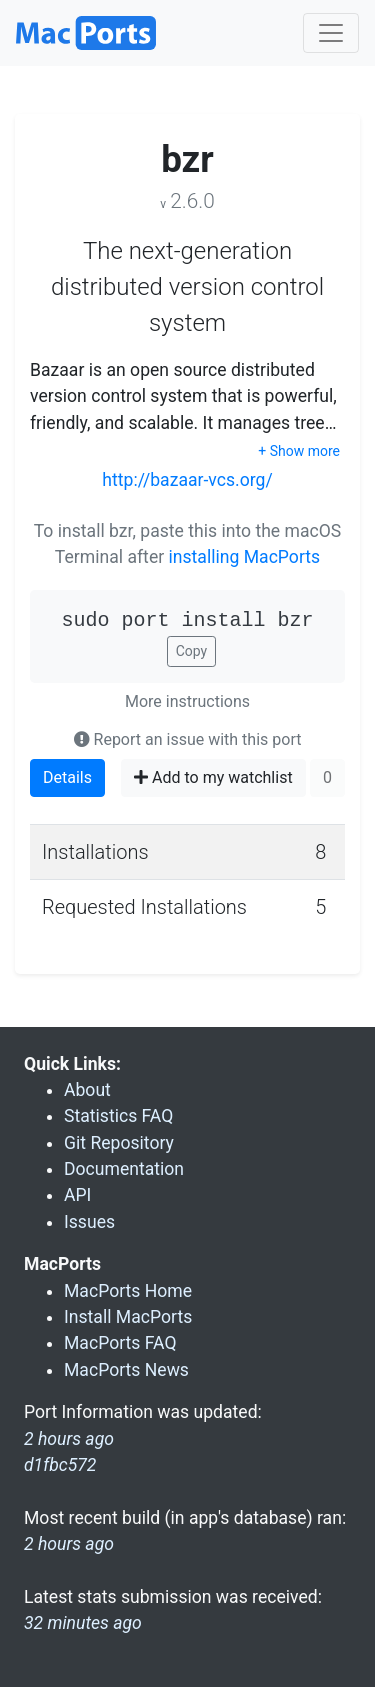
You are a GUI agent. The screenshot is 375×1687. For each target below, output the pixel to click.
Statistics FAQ (118, 1116)
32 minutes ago (83, 1623)
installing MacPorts (245, 557)
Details (67, 777)
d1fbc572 (60, 1465)
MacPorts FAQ (120, 1343)
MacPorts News (126, 1370)
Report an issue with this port (188, 739)
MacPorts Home (128, 1291)
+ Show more (299, 451)
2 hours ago (69, 1544)
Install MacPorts (128, 1317)
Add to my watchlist (213, 777)
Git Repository (119, 1143)
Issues (89, 1222)
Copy (192, 651)
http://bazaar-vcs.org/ (187, 480)
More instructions (187, 701)
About (87, 1090)
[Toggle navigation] (331, 33)
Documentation (124, 1169)
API (77, 1195)
